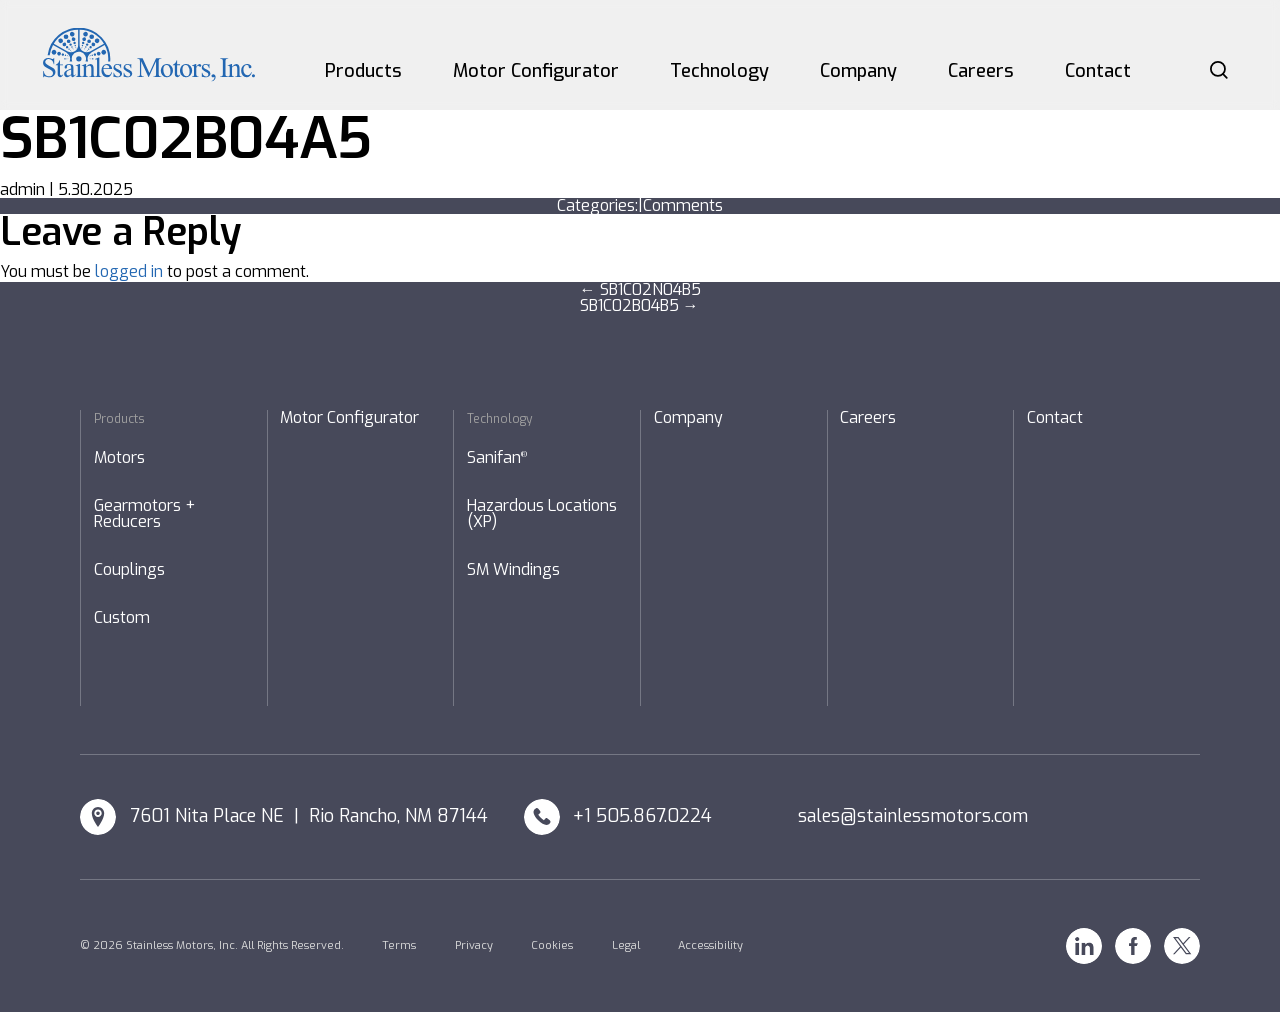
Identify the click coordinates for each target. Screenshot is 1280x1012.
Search (1219, 70)
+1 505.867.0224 (642, 816)
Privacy (474, 945)
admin (22, 189)
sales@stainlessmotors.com (913, 816)
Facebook (1133, 946)
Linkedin (1084, 946)
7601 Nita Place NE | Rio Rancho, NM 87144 (309, 816)
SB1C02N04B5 (640, 289)
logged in (129, 271)
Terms (399, 945)
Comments (683, 205)
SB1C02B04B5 (639, 305)
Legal (626, 945)
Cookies (552, 945)
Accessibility (710, 945)
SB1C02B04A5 (186, 138)
